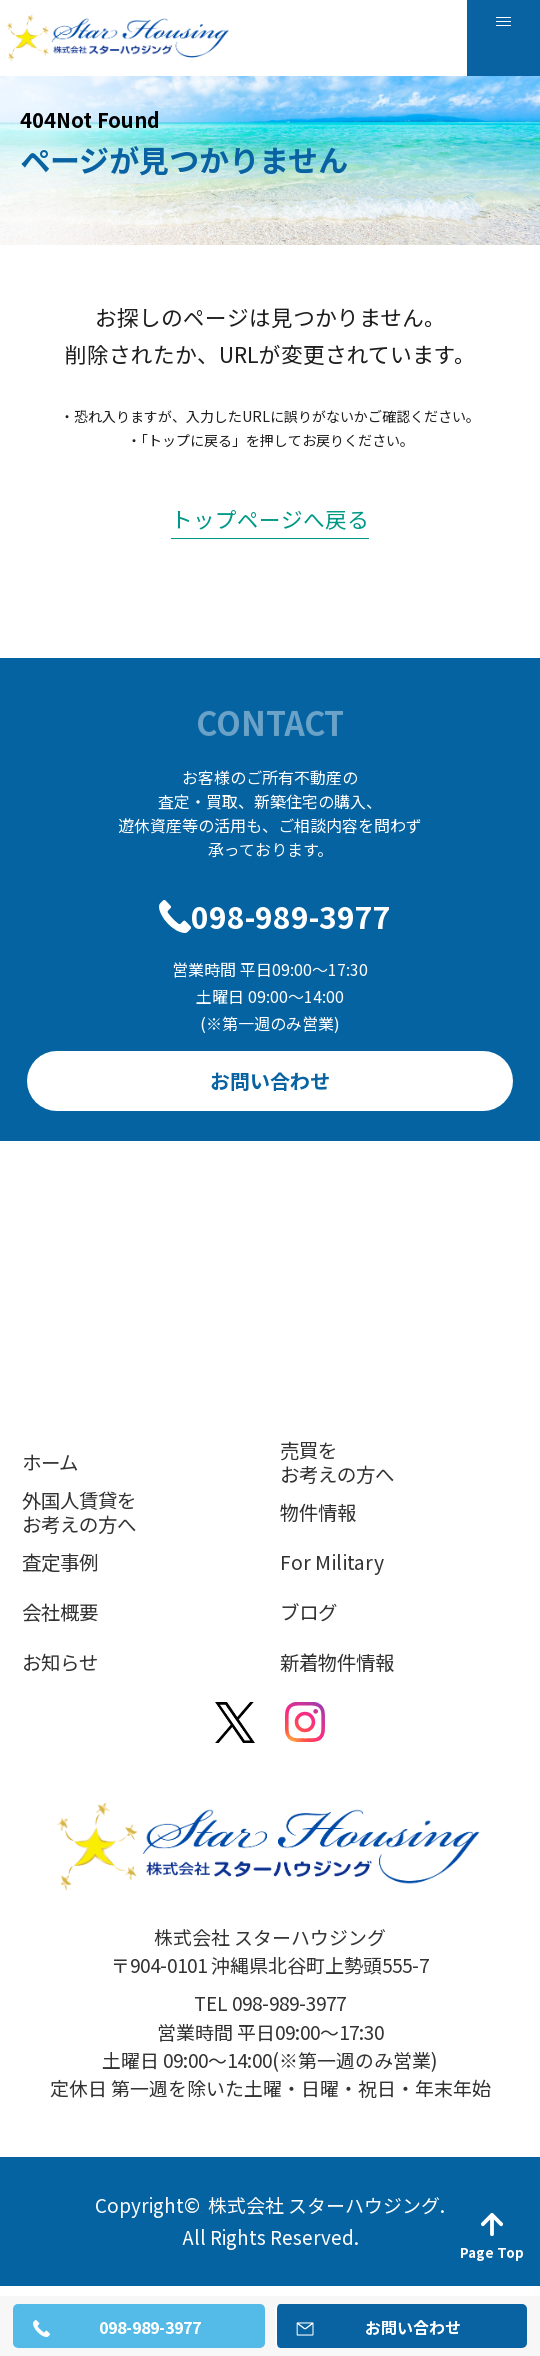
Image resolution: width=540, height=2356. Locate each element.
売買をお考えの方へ (337, 1462)
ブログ (308, 1611)
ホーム (50, 1461)
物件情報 (318, 1511)
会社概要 (60, 1611)
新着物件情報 (337, 1661)
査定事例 (60, 1561)
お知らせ (60, 1661)
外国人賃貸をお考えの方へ (79, 1512)
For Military (332, 1561)
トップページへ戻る (270, 518)
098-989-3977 (291, 916)
